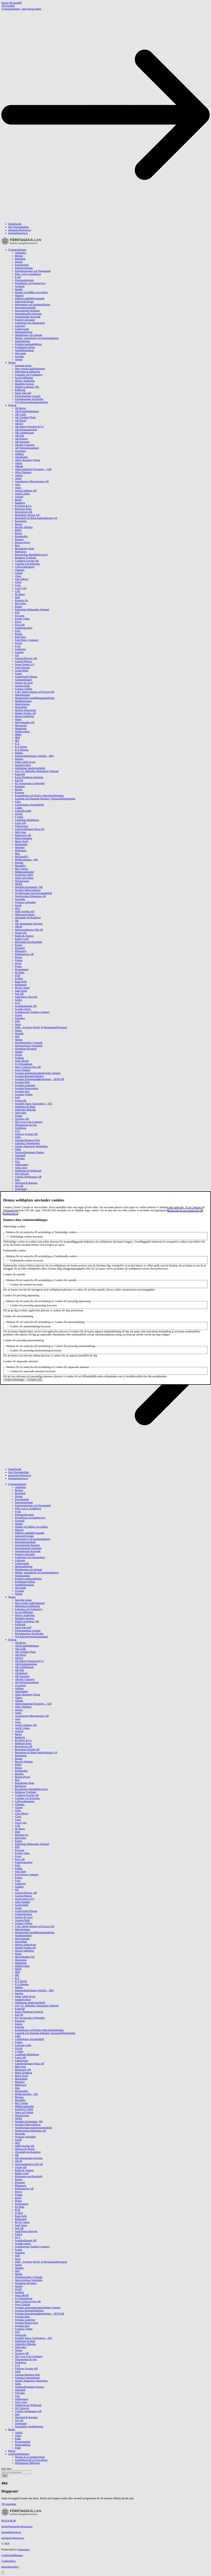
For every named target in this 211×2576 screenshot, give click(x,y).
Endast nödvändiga (14, 1379)
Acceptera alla (34, 1379)
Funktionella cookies (14, 1250)
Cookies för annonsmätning (18, 1316)
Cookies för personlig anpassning (21, 1295)
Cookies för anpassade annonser (20, 1361)
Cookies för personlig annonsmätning (23, 1340)
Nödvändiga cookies (14, 1226)
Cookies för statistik (14, 1274)
